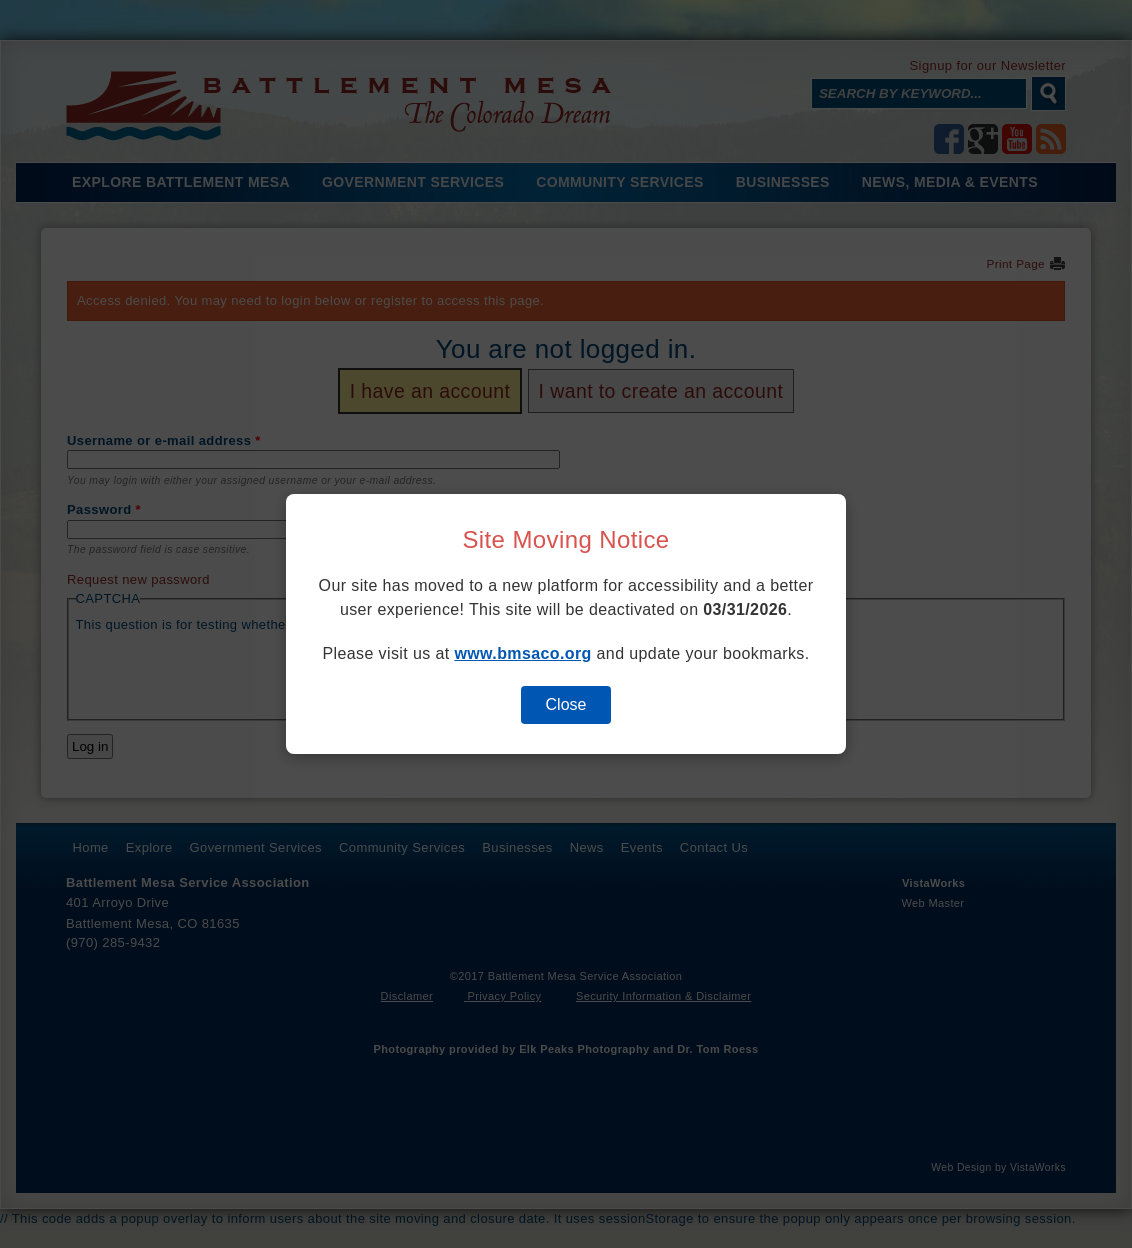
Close (566, 704)
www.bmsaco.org (522, 653)
